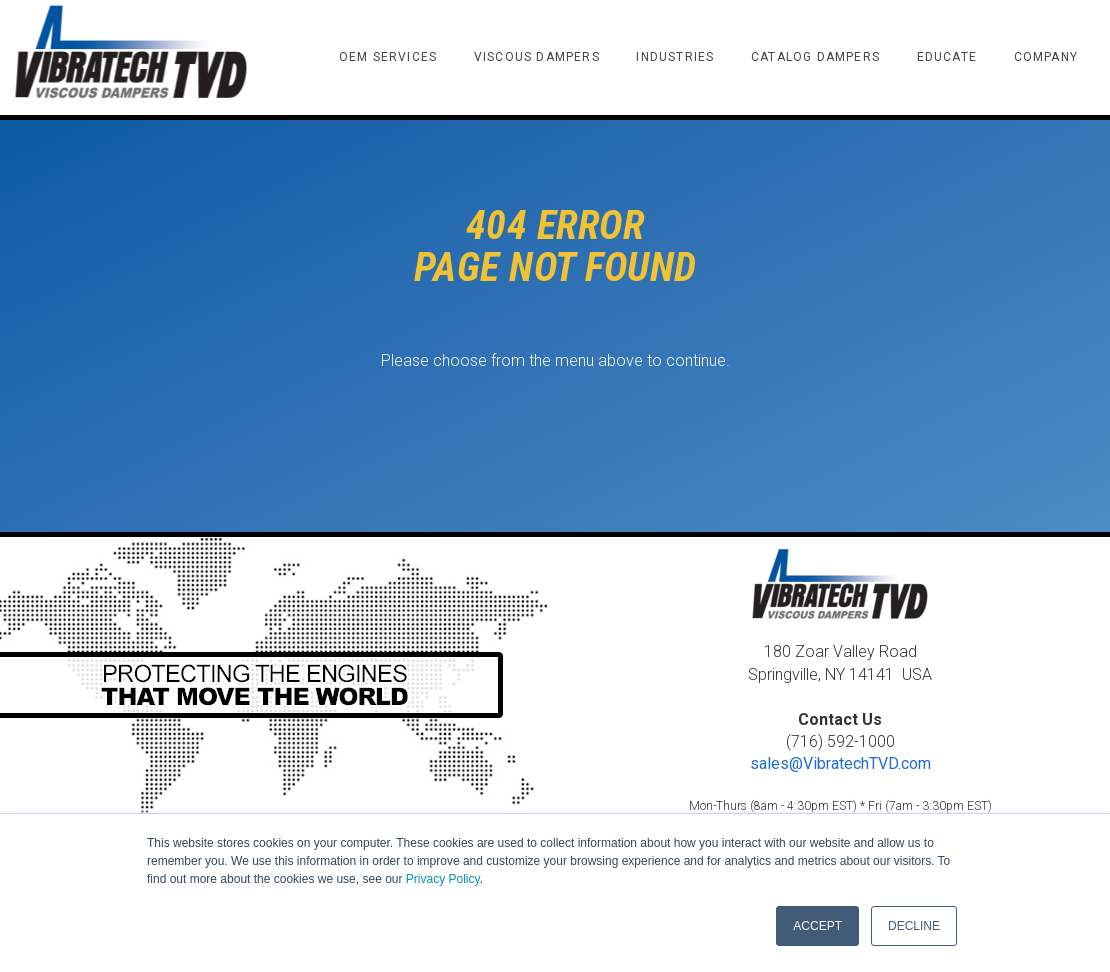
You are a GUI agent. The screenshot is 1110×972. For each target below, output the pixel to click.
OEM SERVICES (388, 57)
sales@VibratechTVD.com (840, 763)
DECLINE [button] (914, 926)
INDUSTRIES (675, 57)
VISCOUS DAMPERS (537, 57)
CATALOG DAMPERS (815, 57)
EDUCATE (947, 57)
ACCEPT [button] (817, 926)
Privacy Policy (443, 879)
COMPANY (1046, 57)
